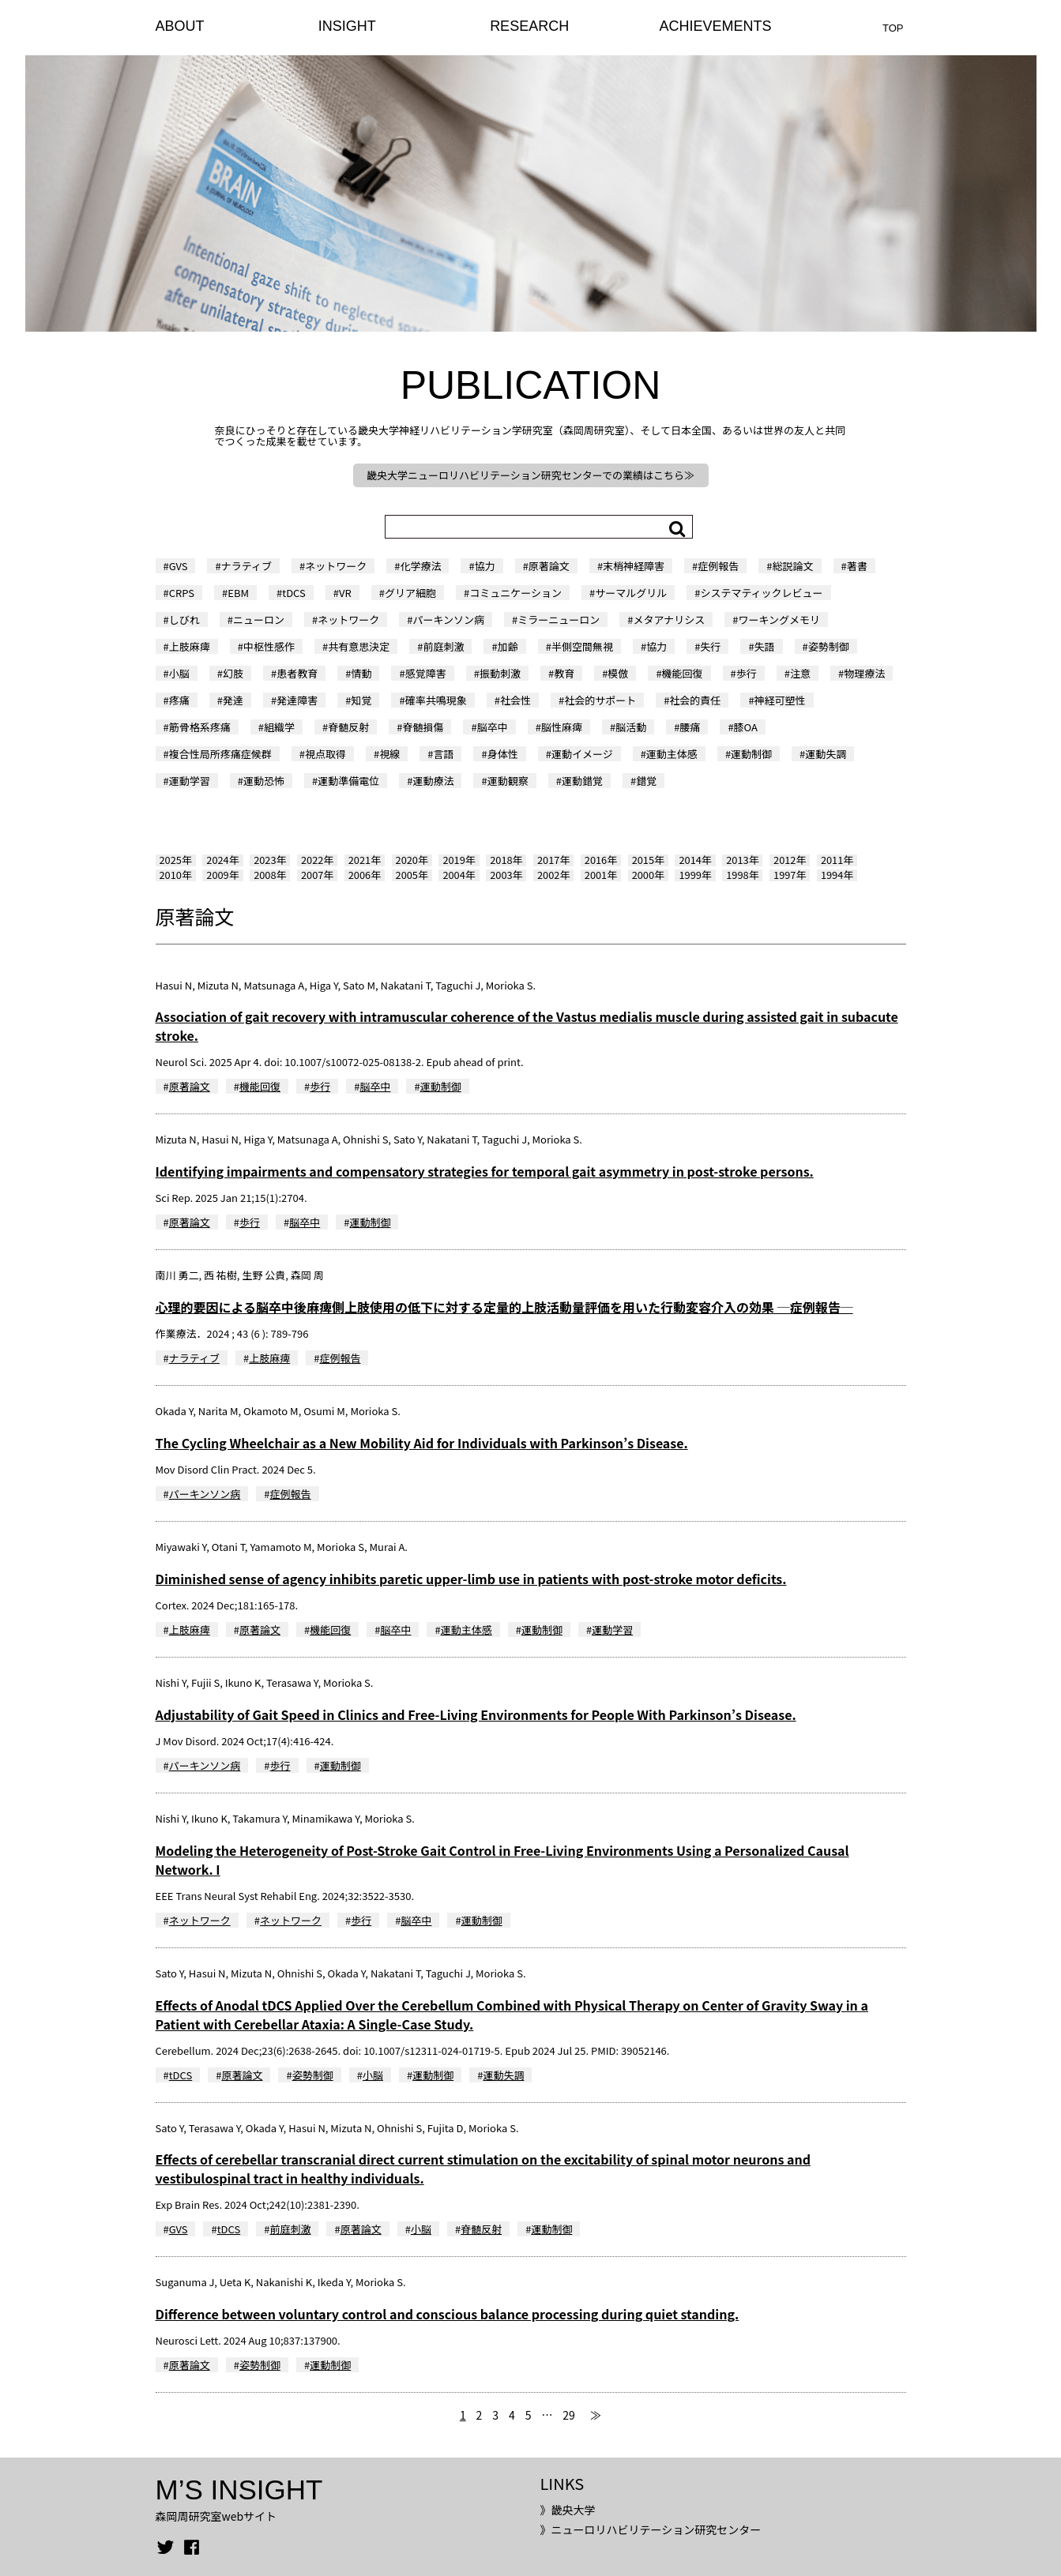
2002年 (553, 874)
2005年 (412, 874)
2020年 (412, 859)
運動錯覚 (582, 780)
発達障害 (297, 700)
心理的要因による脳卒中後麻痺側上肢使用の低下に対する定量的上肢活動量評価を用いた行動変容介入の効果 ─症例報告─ (504, 1306)
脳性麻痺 (561, 726)
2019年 (458, 859)
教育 (564, 673)
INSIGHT (347, 26)
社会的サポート (600, 700)
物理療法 (864, 673)
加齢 (508, 646)
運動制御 (751, 753)
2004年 (458, 874)
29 (568, 2415)
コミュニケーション (515, 592)
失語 (764, 646)
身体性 (502, 753)
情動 (361, 673)
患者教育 (297, 673)
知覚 (361, 700)
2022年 (317, 859)
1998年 (742, 874)
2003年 (506, 874)
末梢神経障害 (633, 565)
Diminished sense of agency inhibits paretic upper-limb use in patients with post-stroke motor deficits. (471, 1578)
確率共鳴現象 (436, 700)
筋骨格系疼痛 (200, 726)
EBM (238, 592)
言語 (443, 753)
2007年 (317, 874)
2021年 (364, 859)
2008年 (270, 874)
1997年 (789, 874)
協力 (485, 565)
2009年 (222, 874)
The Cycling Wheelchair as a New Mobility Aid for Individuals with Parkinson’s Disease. (422, 1442)
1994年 (837, 874)
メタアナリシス (669, 619)
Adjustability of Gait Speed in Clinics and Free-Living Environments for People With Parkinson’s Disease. (476, 1714)
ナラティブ (246, 565)
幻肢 (233, 673)
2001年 (601, 874)
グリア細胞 (410, 592)
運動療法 (432, 780)
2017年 (553, 859)
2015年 (648, 859)
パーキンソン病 (448, 619)
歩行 (746, 673)
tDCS (294, 592)
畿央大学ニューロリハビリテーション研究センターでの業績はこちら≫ (530, 475)
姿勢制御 (828, 646)
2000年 (648, 874)
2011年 (837, 859)
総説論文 (793, 565)
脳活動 (630, 726)
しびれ (184, 619)
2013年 (742, 859)
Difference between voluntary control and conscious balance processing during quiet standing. (447, 2313)
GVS (178, 565)
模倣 (618, 673)
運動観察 (508, 780)
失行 (710, 646)
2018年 (506, 859)
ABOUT (180, 26)
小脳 (179, 673)
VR (345, 592)
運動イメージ (582, 753)
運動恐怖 (263, 780)
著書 (857, 565)
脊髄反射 (348, 726)
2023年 (270, 859)
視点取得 (325, 753)
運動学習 (189, 780)
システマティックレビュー (761, 592)
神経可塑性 (780, 700)
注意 (800, 673)
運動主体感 (672, 753)
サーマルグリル (631, 592)
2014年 (695, 859)
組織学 (279, 726)
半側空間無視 (582, 646)
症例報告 (718, 565)
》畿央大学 (567, 2510)
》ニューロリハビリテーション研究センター (650, 2529)
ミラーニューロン (558, 619)
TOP (893, 28)
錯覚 (646, 780)
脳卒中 (492, 726)
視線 (389, 753)
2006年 (364, 874)
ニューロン (258, 619)
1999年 (695, 874)
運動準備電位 (348, 780)
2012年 (789, 859)
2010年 (176, 874)
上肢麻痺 (189, 646)
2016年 (601, 859)
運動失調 (825, 753)
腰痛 (689, 726)
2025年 (176, 859)
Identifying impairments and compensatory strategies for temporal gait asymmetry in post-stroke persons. (485, 1171)
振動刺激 (500, 673)
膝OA (746, 726)
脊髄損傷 (422, 726)
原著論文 (549, 565)
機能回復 (682, 673)
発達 (233, 700)
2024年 (222, 859)
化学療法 (420, 565)
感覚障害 (425, 673)
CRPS (181, 592)
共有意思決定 (358, 646)
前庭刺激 (443, 646)
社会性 (515, 700)
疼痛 (179, 700)
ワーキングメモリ (779, 619)
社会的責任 (695, 700)
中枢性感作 (269, 646)
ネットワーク (336, 565)
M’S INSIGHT (239, 2489)
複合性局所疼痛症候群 (220, 753)
